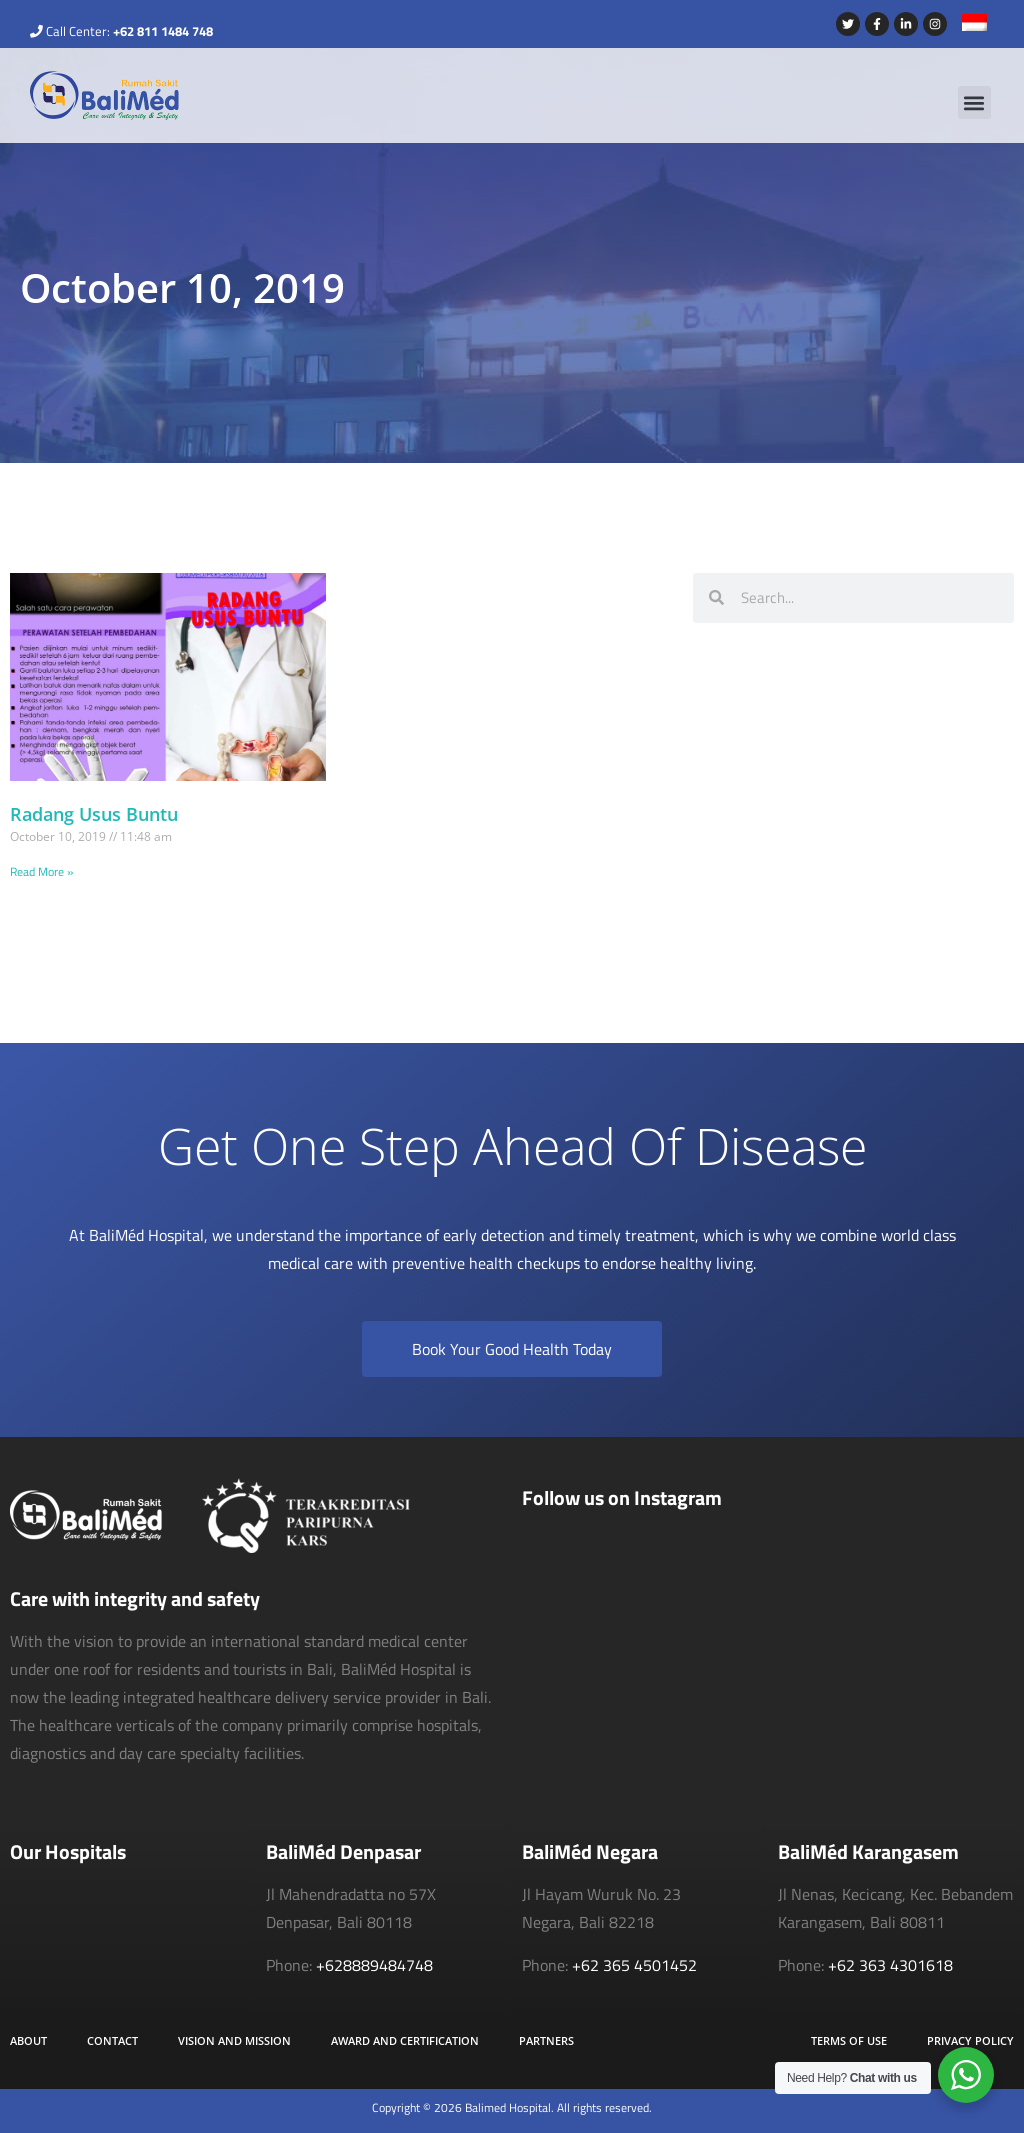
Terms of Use (849, 2040)
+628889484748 (374, 1965)
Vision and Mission (234, 2040)
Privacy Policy (970, 2040)
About (28, 2040)
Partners (546, 2040)
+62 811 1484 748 (163, 31)
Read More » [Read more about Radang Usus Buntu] (41, 871)
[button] (974, 102)
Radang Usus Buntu (94, 814)
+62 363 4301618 (890, 1965)
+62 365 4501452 (634, 1965)
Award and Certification (405, 2040)
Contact (112, 2040)
